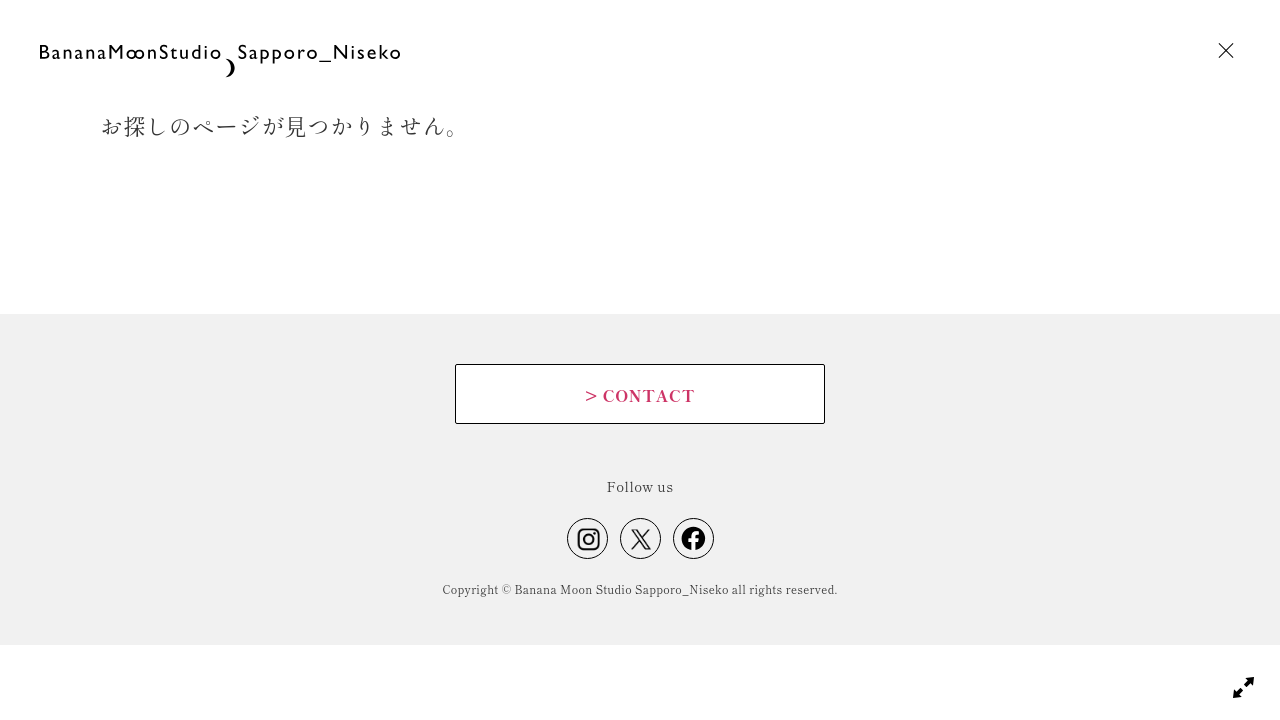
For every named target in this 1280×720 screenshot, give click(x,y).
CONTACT (640, 395)
